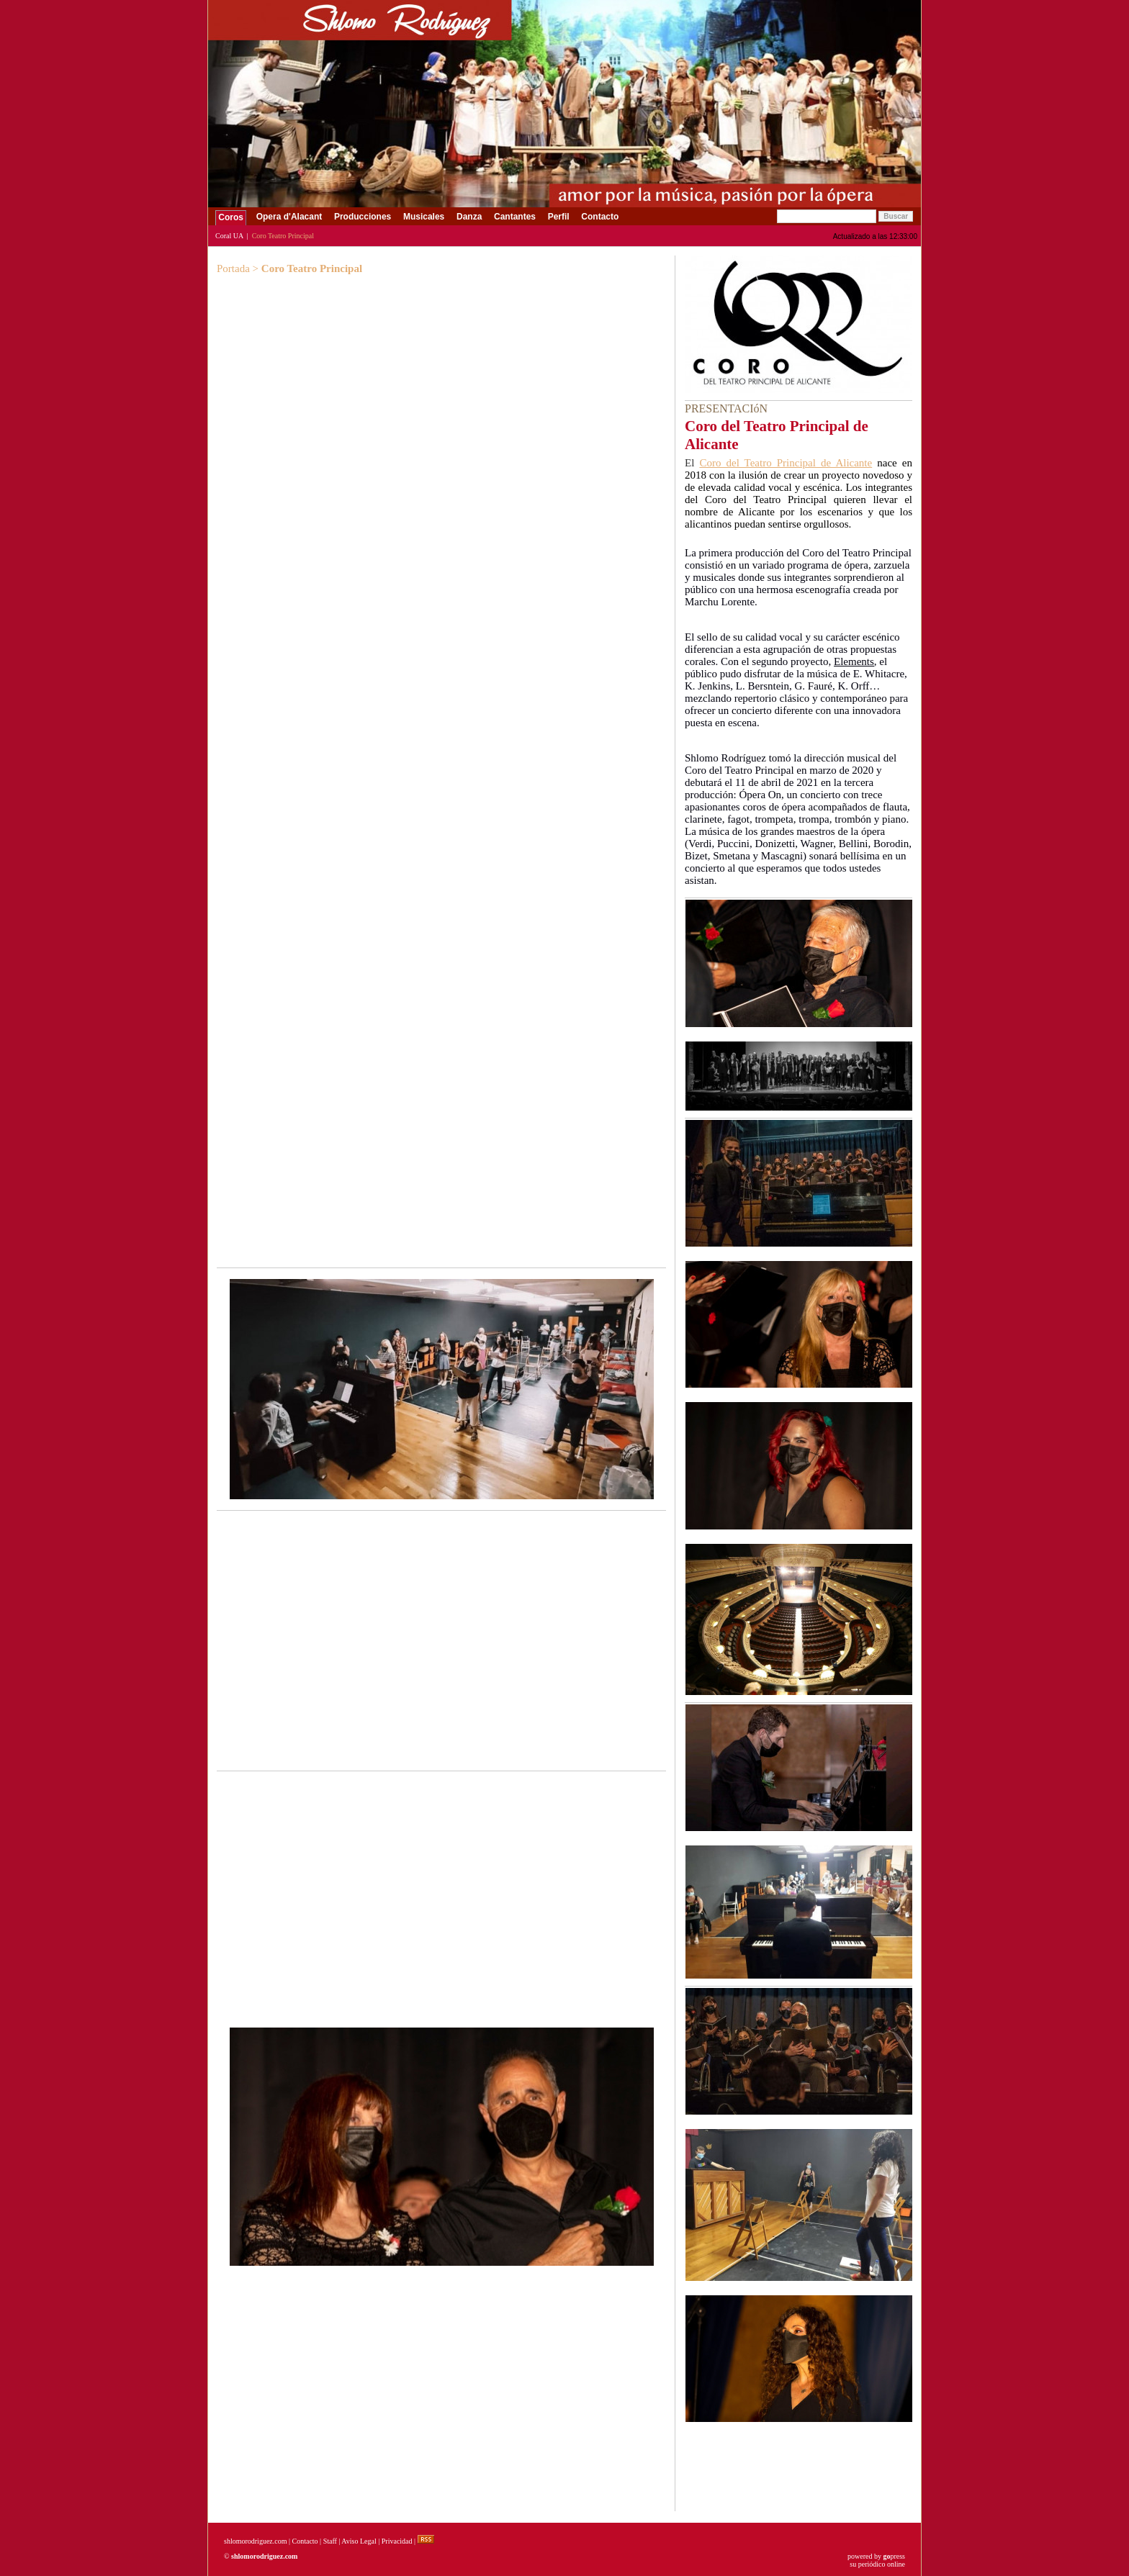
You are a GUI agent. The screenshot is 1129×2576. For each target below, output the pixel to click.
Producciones (363, 217)
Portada (233, 268)
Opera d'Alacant (288, 217)
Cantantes (515, 217)
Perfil (558, 217)
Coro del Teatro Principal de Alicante (785, 463)
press (894, 2556)
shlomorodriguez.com (255, 2541)
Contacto (600, 217)
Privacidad (397, 2541)
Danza (469, 217)
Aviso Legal (358, 2541)
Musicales (424, 217)
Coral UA (229, 236)
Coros (231, 217)
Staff (330, 2541)
